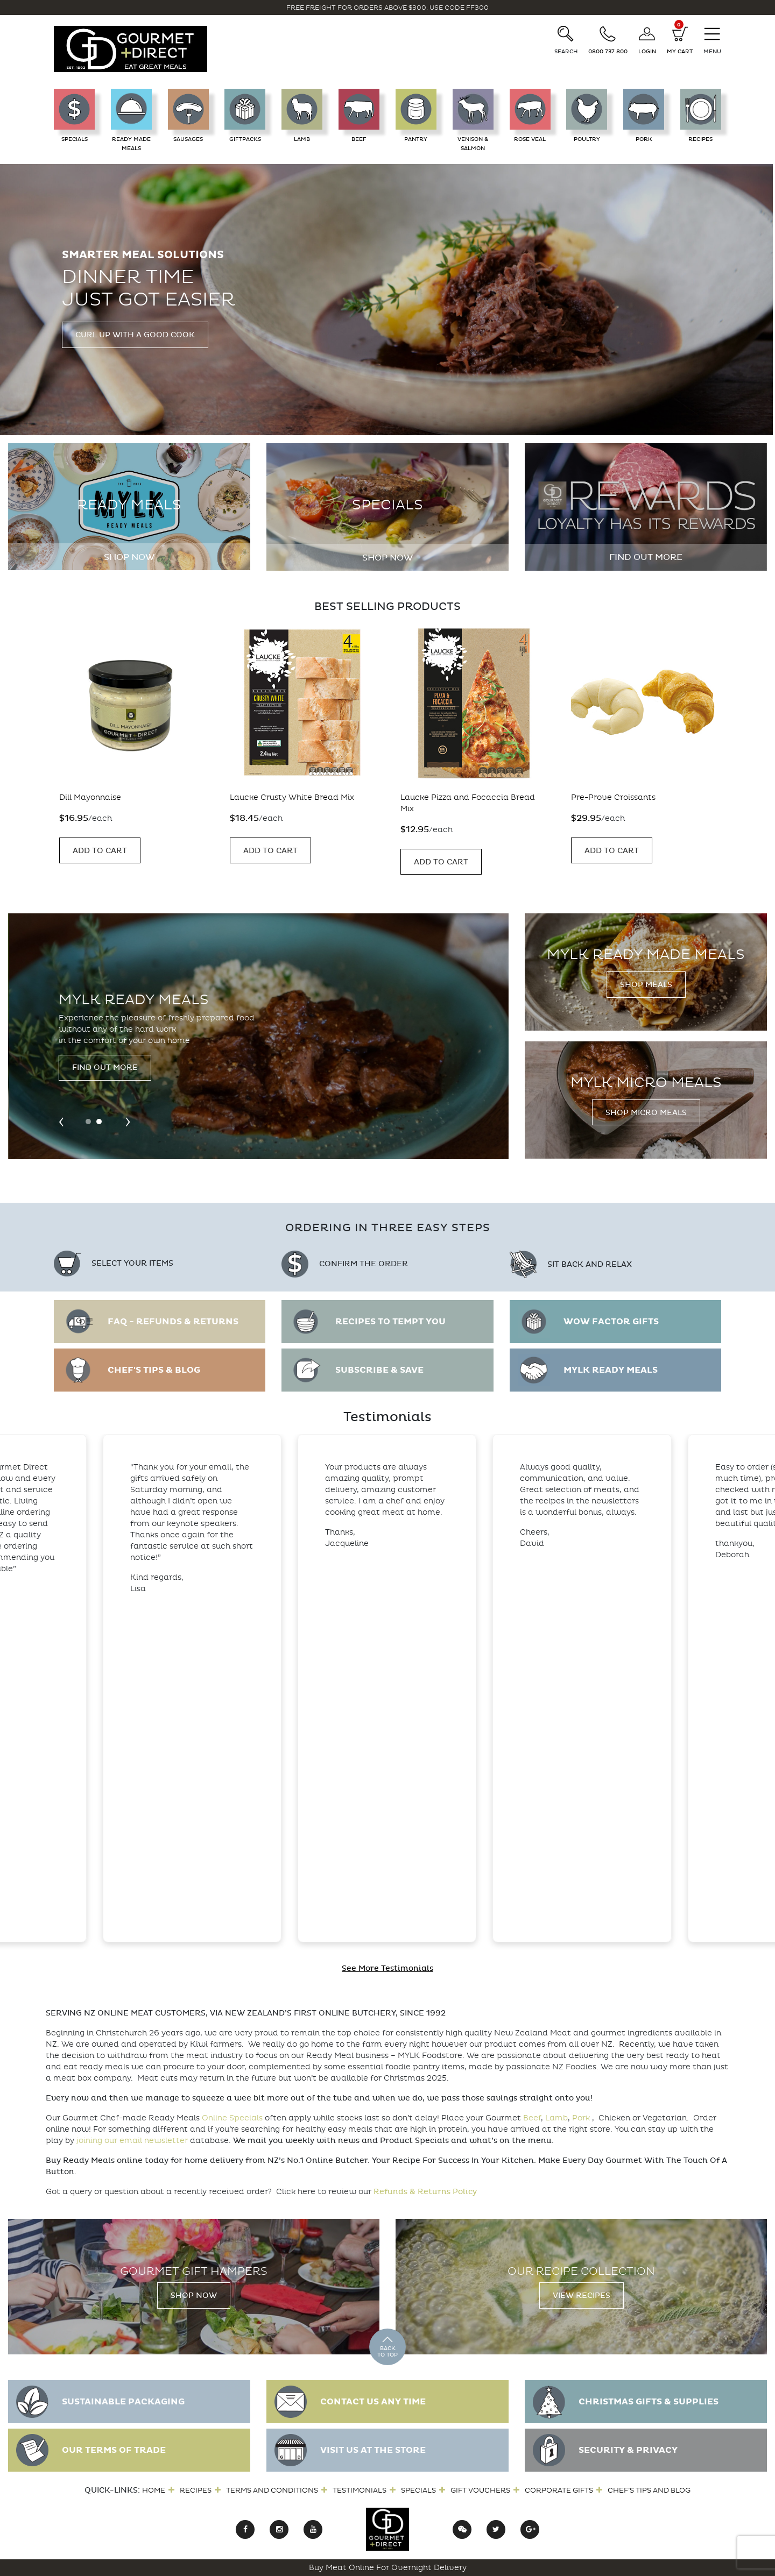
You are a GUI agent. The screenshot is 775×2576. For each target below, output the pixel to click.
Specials (418, 2490)
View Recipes (581, 2295)
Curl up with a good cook (135, 334)
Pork (581, 2118)
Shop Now (129, 557)
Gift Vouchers (480, 2490)
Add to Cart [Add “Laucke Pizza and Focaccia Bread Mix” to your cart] (611, 862)
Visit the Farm (103, 1075)
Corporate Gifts (559, 2490)
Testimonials (359, 2490)
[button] (88, 1121)
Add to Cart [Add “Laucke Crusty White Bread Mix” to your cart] (440, 850)
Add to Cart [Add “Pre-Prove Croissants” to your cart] (99, 850)
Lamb (556, 2118)
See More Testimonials (387, 1968)
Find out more (645, 557)
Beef (532, 2118)
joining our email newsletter (132, 2140)
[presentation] (61, 1121)
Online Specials (232, 2118)
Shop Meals (646, 984)
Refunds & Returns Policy (425, 2191)
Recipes (196, 2490)
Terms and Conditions (272, 2490)
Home (153, 2490)
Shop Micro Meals (646, 1112)
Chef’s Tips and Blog (649, 2490)
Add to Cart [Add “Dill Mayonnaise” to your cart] (270, 850)
